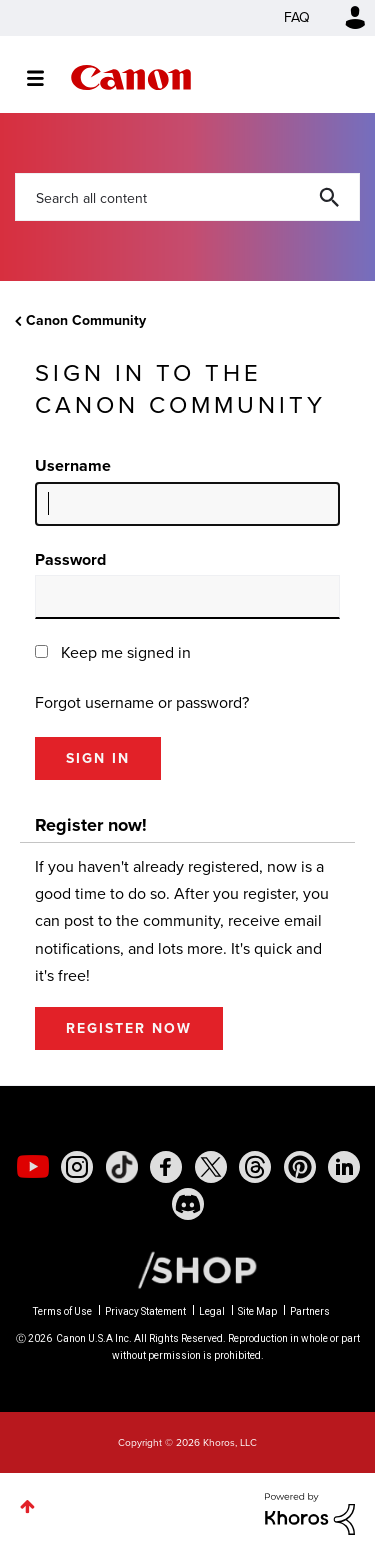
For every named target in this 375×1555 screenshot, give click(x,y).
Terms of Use (62, 1311)
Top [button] (27, 1506)
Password (70, 559)
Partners (310, 1311)
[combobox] (187, 197)
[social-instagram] (77, 1167)
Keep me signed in (126, 652)
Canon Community (131, 77)
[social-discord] (188, 1204)
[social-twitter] (211, 1167)
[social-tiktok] (122, 1167)
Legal (212, 1311)
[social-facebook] (166, 1167)
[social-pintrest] (300, 1167)
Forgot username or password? (142, 702)
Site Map (257, 1311)
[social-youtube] (33, 1167)
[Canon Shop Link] (187, 1269)
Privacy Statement (145, 1311)
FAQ (297, 17)
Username (73, 465)
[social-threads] (255, 1167)
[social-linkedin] (344, 1167)
